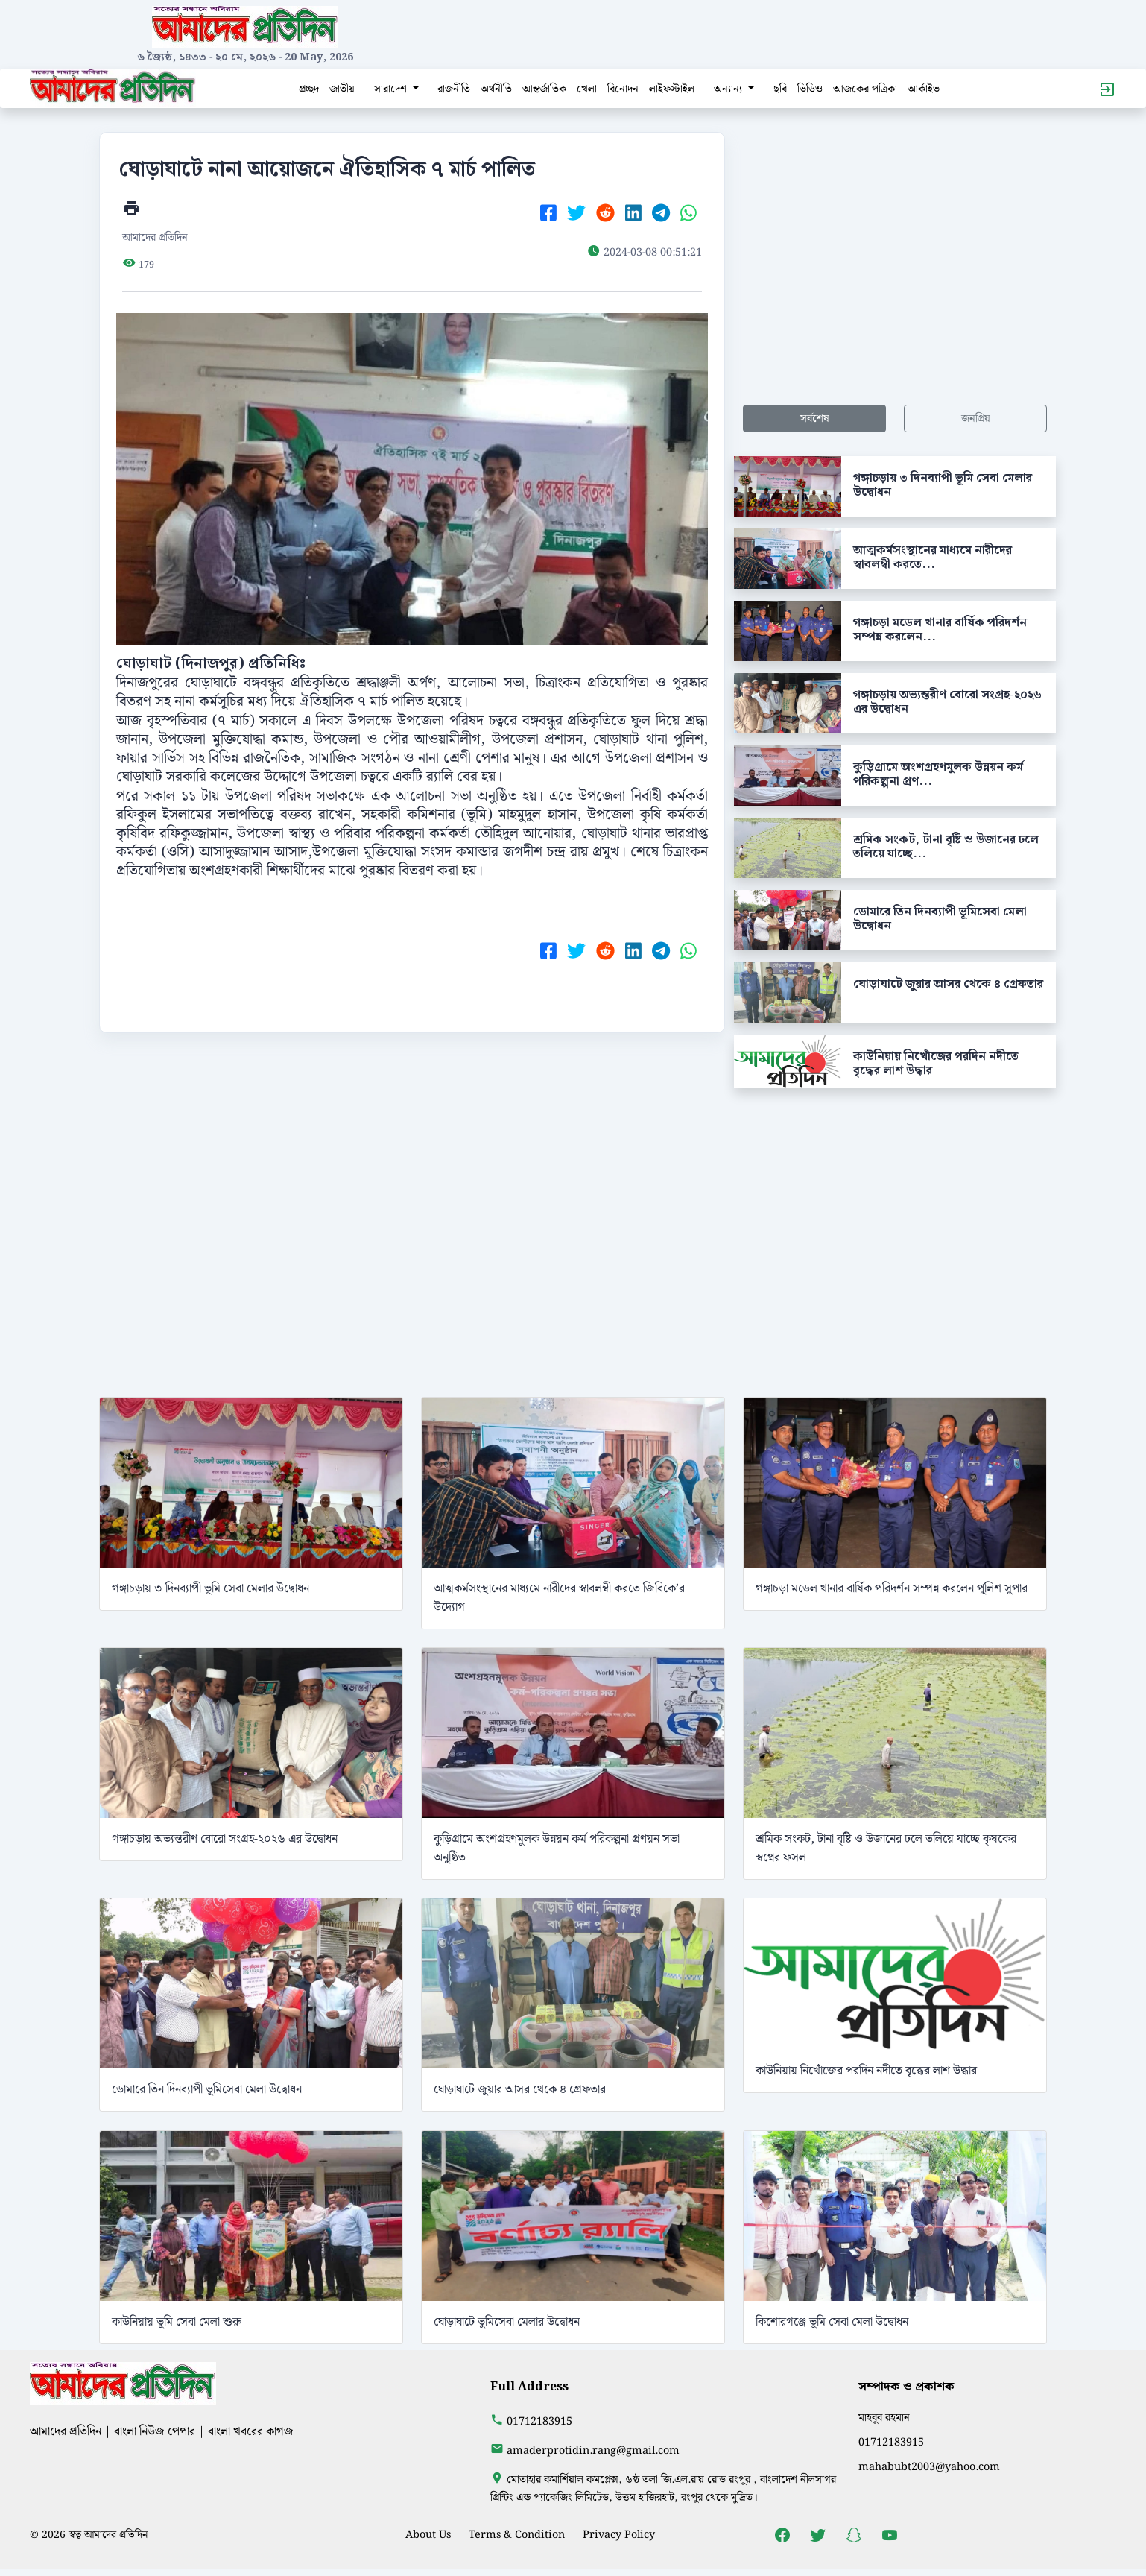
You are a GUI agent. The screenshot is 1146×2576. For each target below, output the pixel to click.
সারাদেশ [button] (392, 89)
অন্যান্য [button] (729, 89)
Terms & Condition (517, 2534)
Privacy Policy (619, 2534)
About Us (428, 2534)
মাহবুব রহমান (884, 2417)
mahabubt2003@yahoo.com (929, 2466)
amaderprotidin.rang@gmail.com (593, 2450)
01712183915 (539, 2421)
